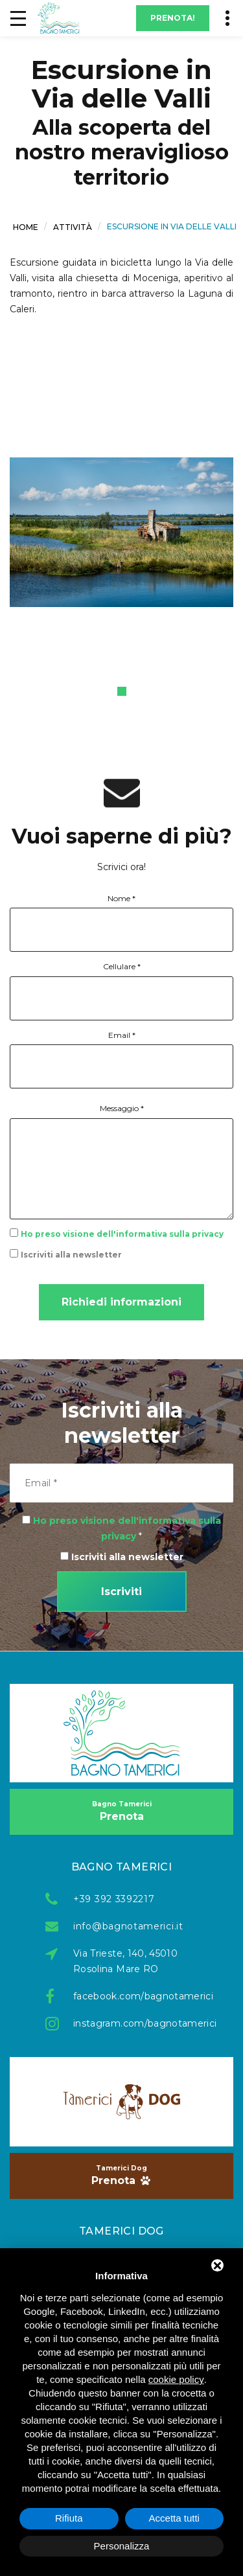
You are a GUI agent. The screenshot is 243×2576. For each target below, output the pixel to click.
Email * (121, 1035)
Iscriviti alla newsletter (71, 1254)
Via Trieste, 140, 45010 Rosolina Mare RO (125, 1961)
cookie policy (176, 2379)
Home (25, 226)
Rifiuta (69, 2518)
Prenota (121, 1811)
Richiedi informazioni (121, 1302)
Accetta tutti (174, 2518)
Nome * (121, 898)
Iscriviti (121, 1591)
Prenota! (172, 18)
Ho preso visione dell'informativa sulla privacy (122, 1234)
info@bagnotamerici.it (128, 1926)
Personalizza (122, 2545)
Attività (72, 226)
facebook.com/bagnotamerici (135, 1996)
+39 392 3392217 (114, 1899)
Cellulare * (122, 966)
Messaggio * (122, 1108)
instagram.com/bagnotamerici (135, 2023)
